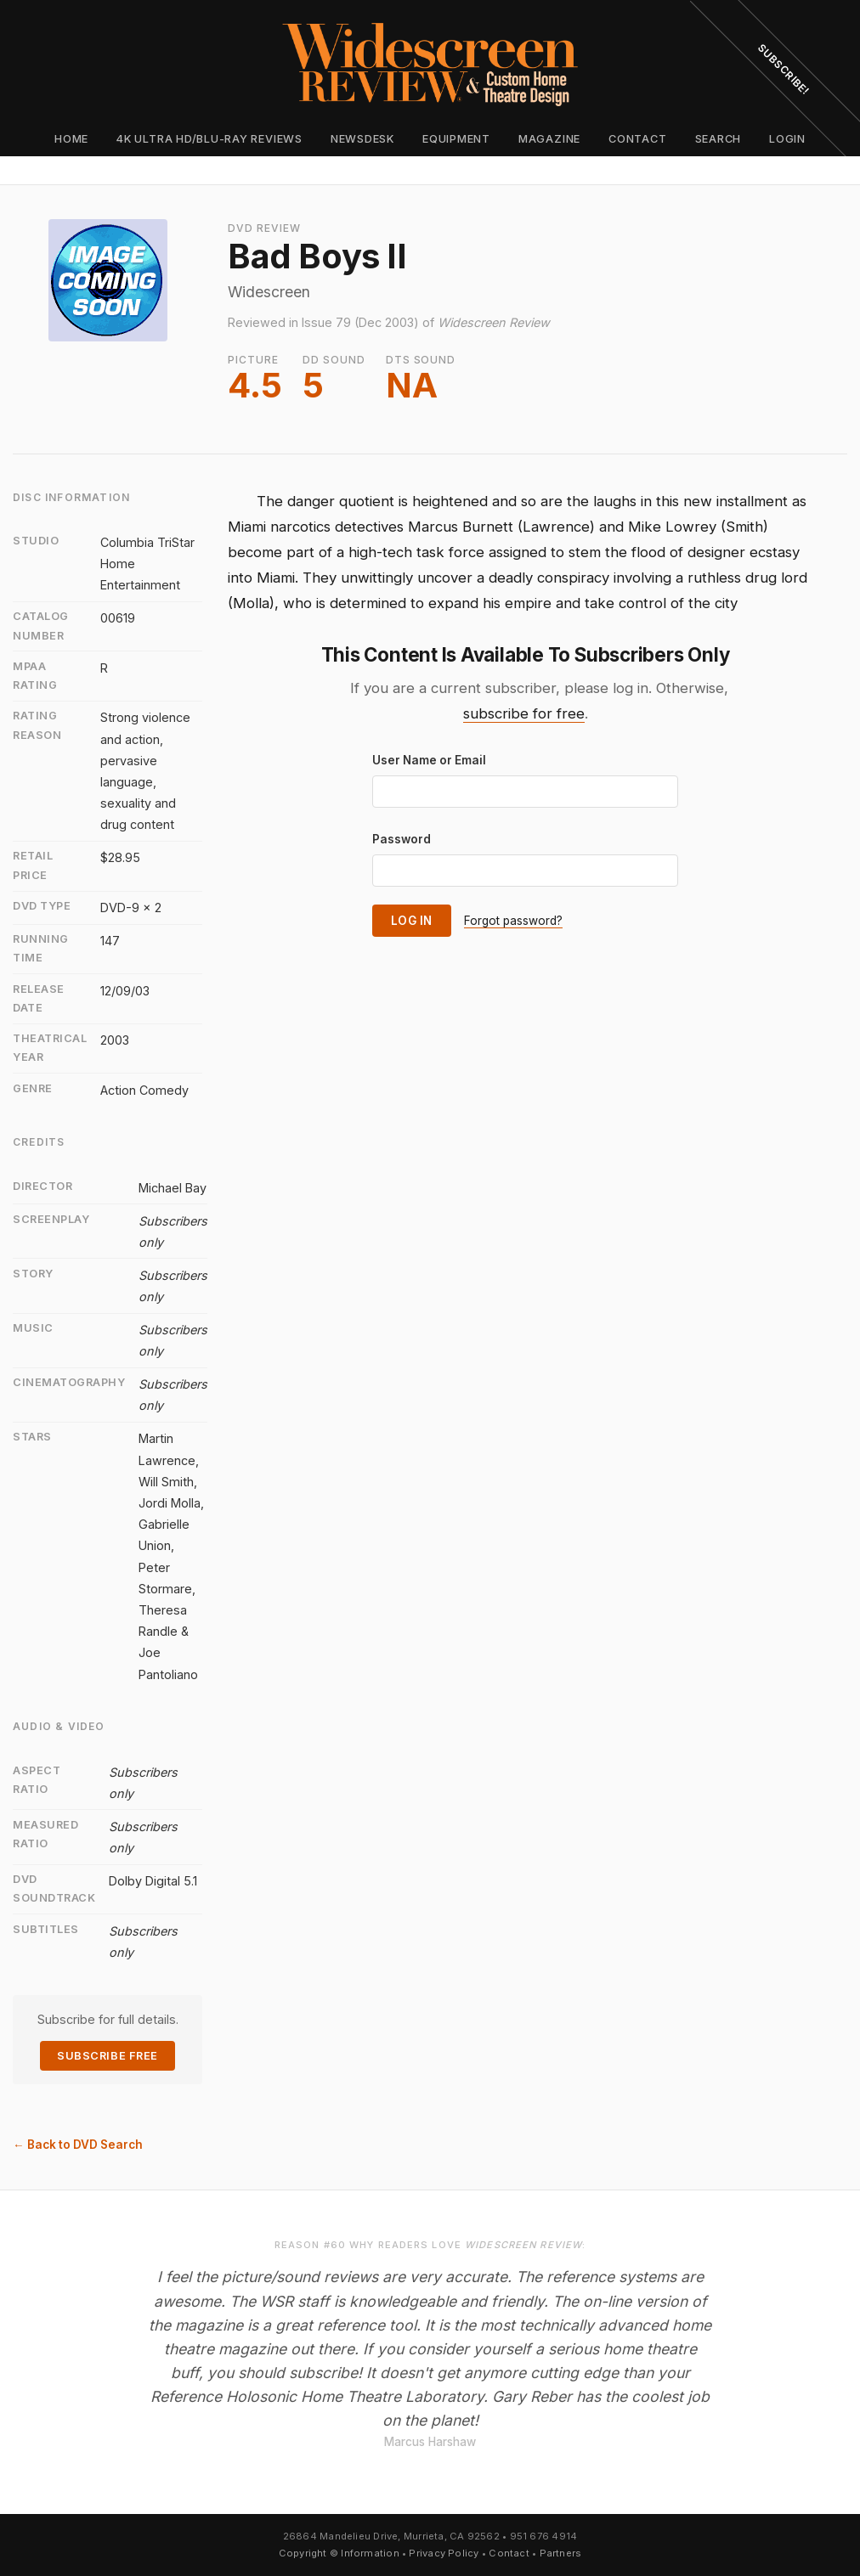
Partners (561, 2553)
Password (401, 839)
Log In (412, 920)
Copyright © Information (339, 2553)
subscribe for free (524, 713)
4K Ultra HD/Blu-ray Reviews (209, 138)
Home (71, 138)
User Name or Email (429, 760)
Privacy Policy (443, 2553)
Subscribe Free (107, 2055)
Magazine (549, 138)
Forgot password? (513, 920)
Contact (637, 138)
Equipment (456, 138)
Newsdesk (362, 138)
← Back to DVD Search (78, 2144)
